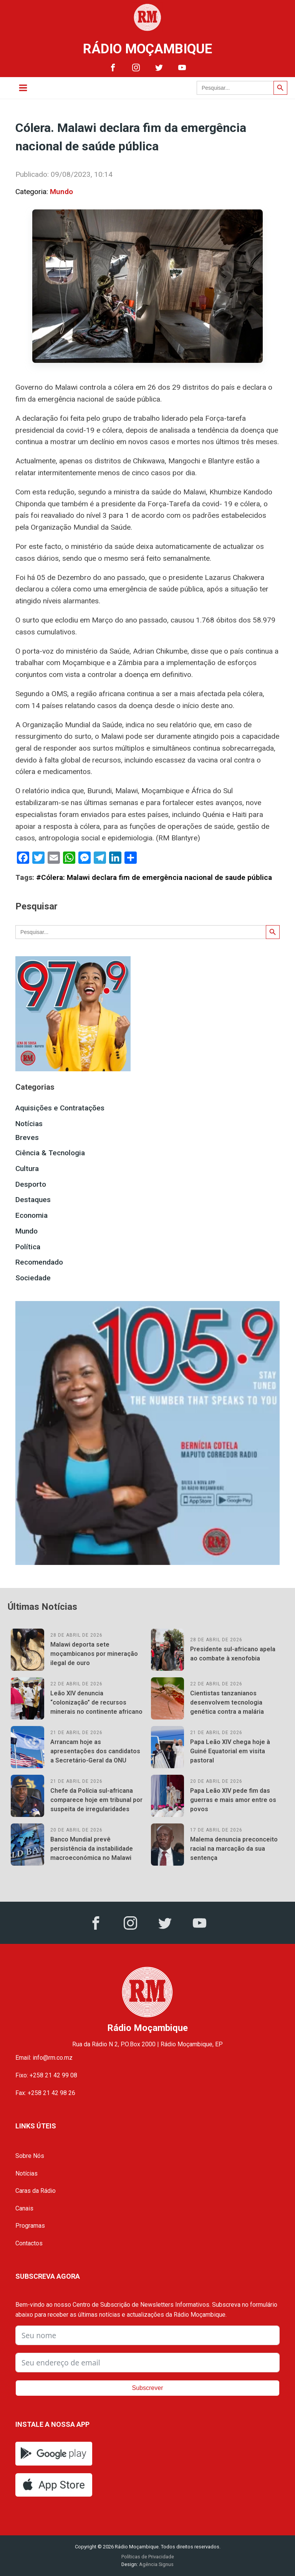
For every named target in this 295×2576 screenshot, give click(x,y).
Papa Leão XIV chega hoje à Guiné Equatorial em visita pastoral (230, 1751)
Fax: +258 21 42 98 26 (45, 2093)
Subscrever (147, 2388)
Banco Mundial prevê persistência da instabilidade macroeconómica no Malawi (91, 1848)
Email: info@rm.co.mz (44, 2057)
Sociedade (33, 1277)
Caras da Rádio (35, 2190)
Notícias (29, 1123)
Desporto (30, 1184)
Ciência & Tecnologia (50, 1152)
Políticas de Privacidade (147, 2557)
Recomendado (39, 1262)
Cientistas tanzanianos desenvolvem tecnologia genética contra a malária (227, 1702)
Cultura (27, 1168)
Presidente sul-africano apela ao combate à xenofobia (232, 1653)
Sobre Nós (29, 2155)
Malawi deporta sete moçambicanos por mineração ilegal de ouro (94, 1654)
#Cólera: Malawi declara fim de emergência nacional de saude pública (154, 877)
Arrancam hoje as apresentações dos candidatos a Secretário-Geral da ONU (95, 1751)
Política (27, 1246)
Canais (24, 2208)
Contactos (29, 2243)
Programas (30, 2225)
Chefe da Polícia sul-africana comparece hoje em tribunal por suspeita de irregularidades (96, 1800)
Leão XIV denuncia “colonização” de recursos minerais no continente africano (96, 1702)
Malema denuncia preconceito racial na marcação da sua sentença (234, 1848)
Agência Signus (156, 2564)
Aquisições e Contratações (59, 1108)
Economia (31, 1215)
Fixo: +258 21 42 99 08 (46, 2075)
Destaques (33, 1199)
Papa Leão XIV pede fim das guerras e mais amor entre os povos (233, 1800)
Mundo (61, 191)
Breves (27, 1137)
